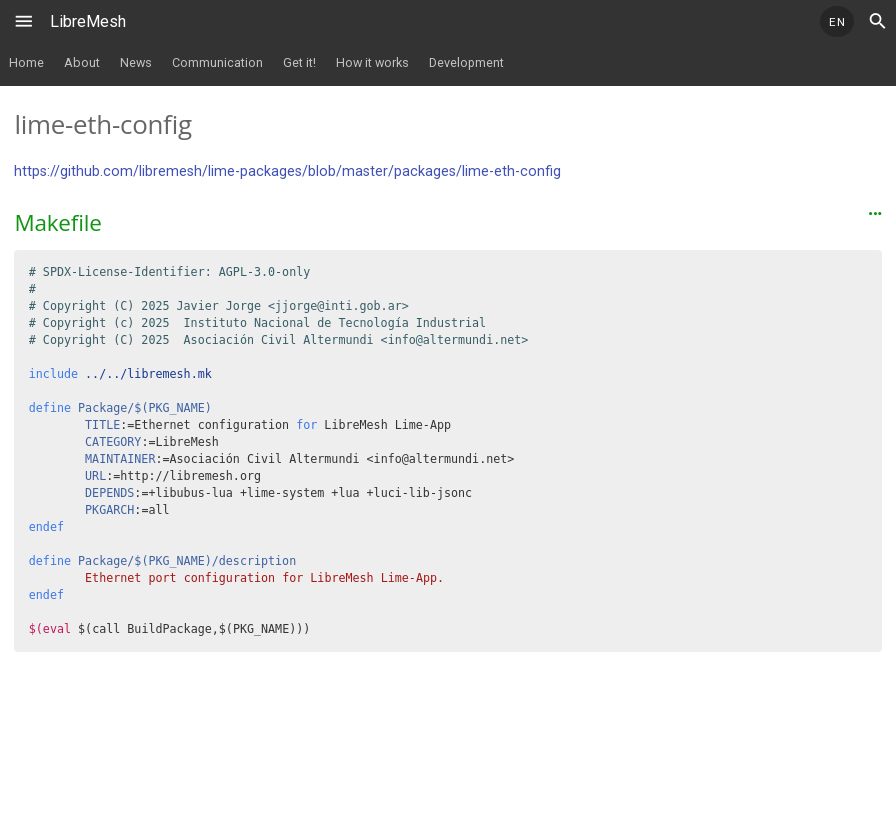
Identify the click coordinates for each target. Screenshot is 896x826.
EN (837, 22)
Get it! (299, 62)
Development (466, 62)
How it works (372, 62)
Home (26, 62)
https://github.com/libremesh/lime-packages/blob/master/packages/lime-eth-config (287, 171)
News (136, 62)
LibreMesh (88, 21)
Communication (217, 62)
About (82, 62)
